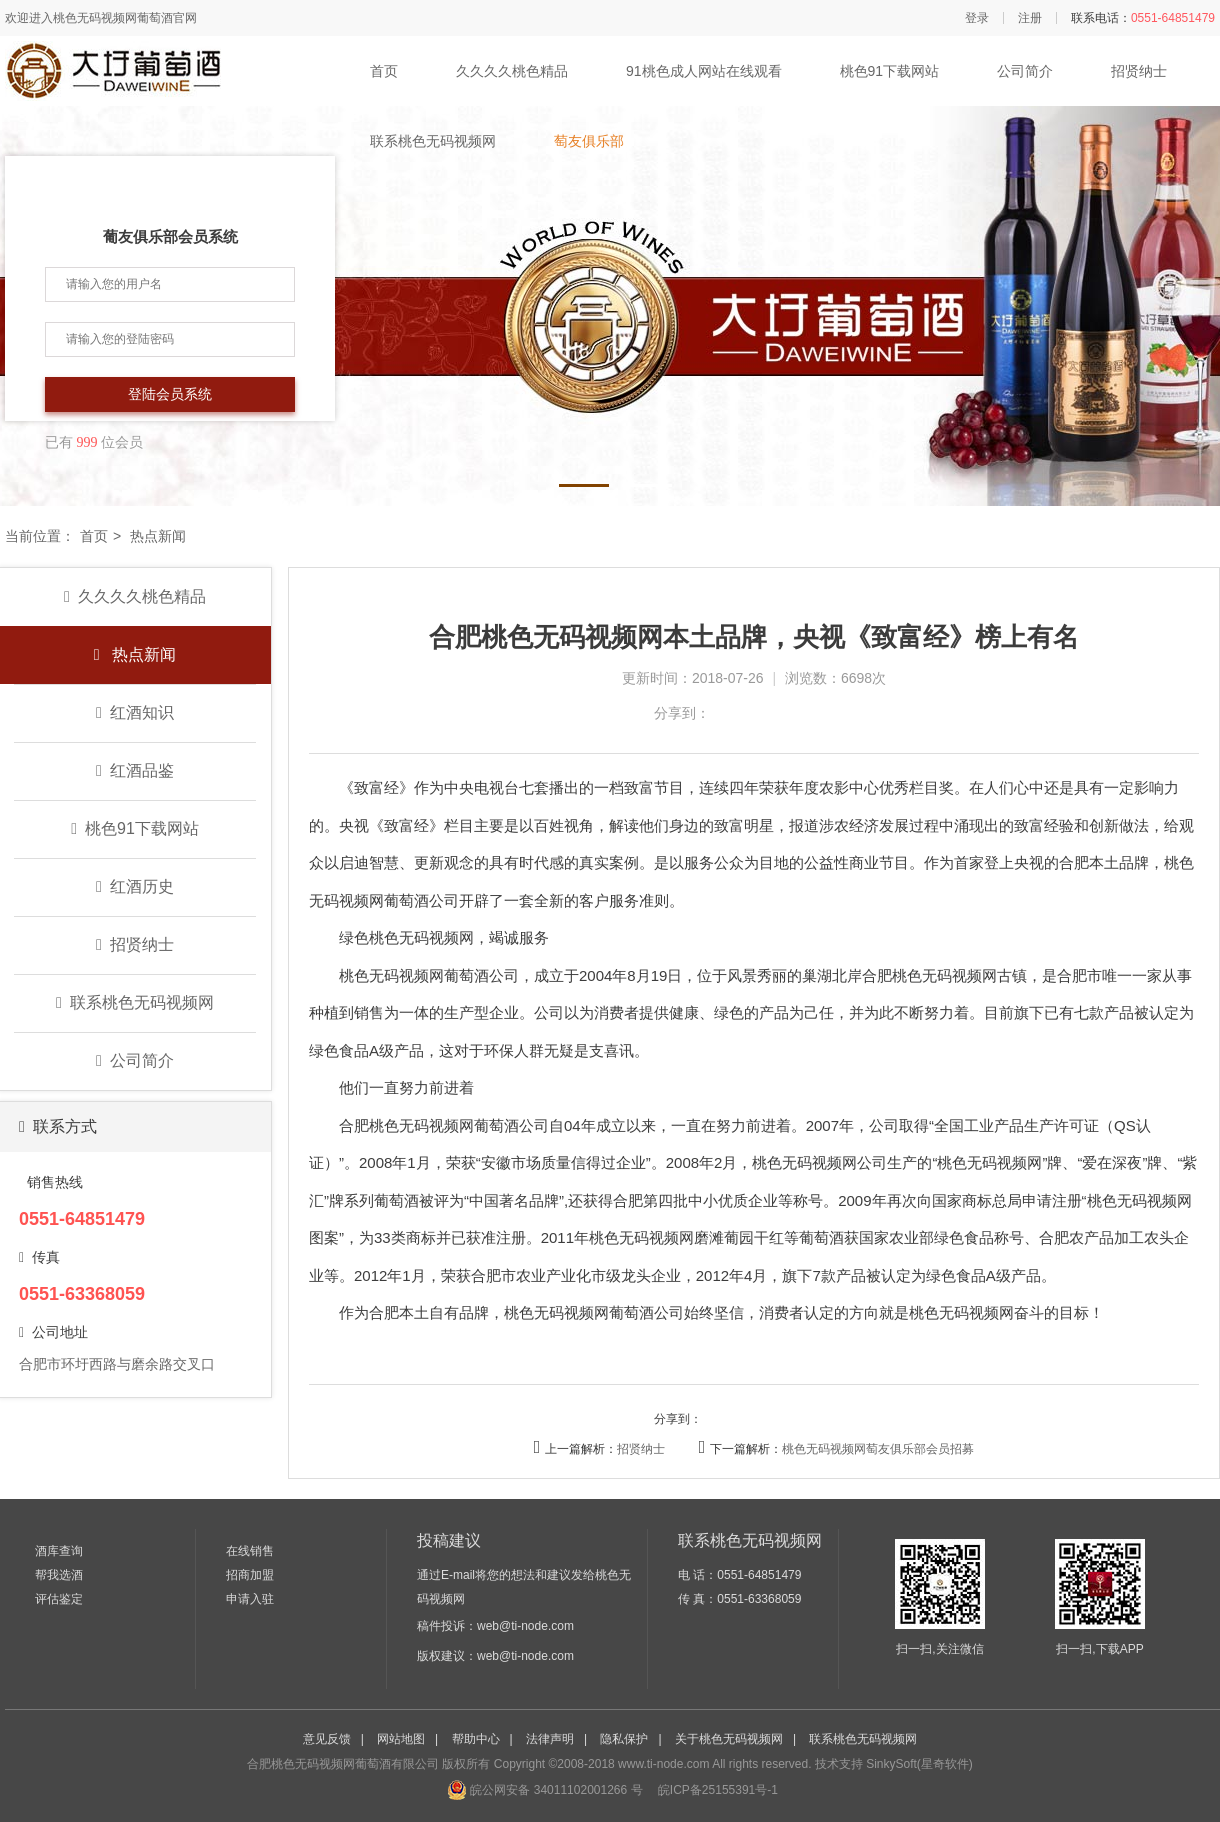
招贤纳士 (1139, 71)
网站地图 (401, 1739)
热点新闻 (135, 654)
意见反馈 (327, 1739)
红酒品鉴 (135, 770)
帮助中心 (476, 1739)
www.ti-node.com (663, 1764)
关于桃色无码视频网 (729, 1739)
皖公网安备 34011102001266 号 (544, 1790)
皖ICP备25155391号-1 (716, 1790)
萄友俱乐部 (589, 141)
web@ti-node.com (525, 1626)
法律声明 (550, 1739)
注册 (1030, 18)
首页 (384, 71)
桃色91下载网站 (890, 71)
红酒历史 (135, 886)
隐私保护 (624, 1739)
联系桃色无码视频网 (433, 141)
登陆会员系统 (170, 394)
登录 (977, 18)
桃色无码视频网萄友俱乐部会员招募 (878, 1449)
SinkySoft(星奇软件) (919, 1764)
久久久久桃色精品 (512, 71)
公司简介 (1025, 71)
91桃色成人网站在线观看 (704, 71)
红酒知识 (135, 712)
